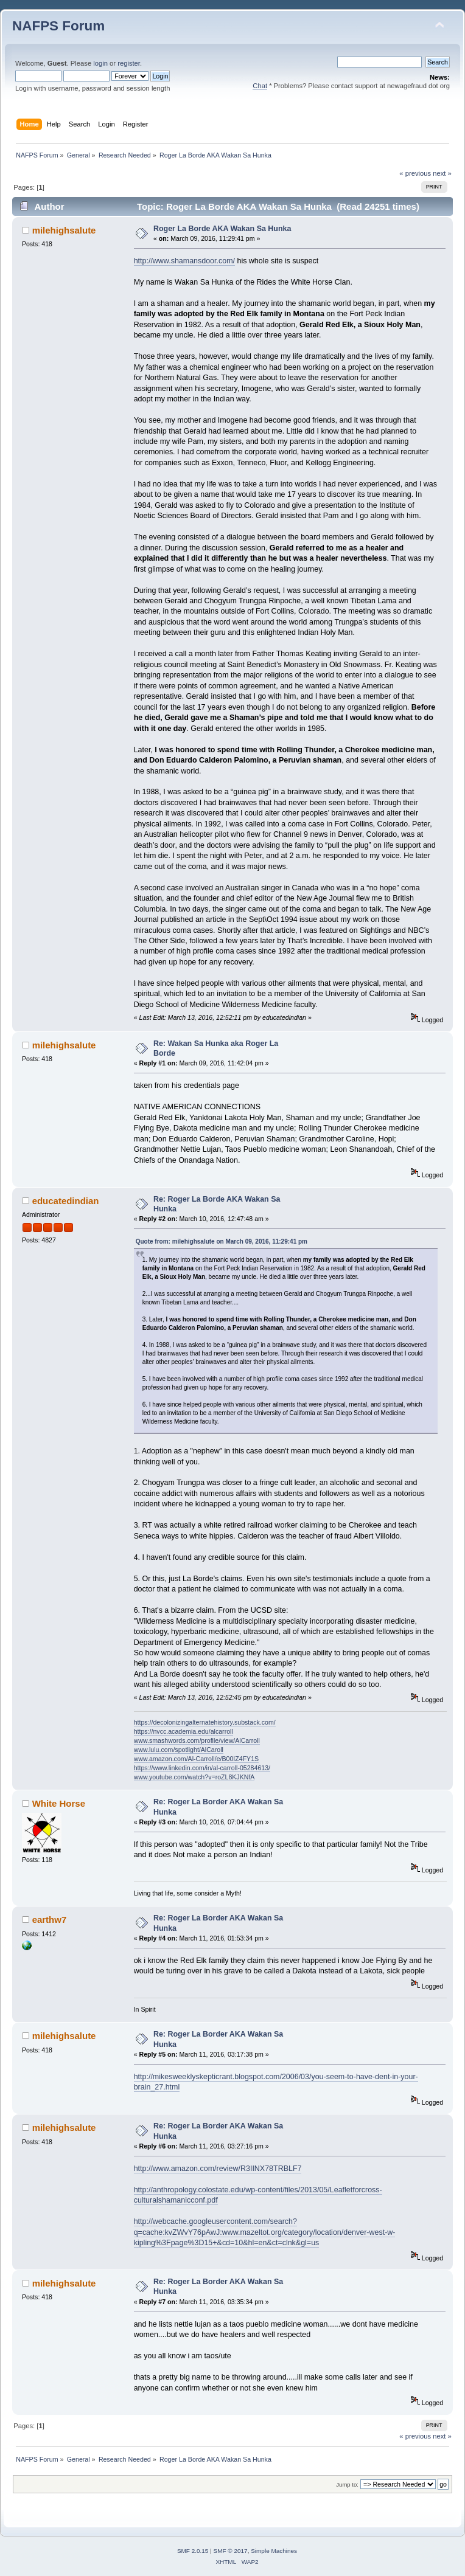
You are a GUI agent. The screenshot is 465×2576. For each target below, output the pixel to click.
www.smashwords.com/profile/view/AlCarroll (197, 1740)
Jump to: (347, 2484)
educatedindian (65, 1201)
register (128, 63)
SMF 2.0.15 (193, 2550)
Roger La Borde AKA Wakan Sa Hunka (222, 228)
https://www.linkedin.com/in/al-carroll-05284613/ (202, 1767)
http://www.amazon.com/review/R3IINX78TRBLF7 (218, 2168)
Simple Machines (274, 2550)
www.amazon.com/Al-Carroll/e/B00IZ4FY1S (196, 1758)
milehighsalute (64, 230)
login (100, 63)
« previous (415, 173)
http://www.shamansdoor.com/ (184, 261)
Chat (260, 85)
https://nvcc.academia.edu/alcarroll (183, 1731)
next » (442, 173)
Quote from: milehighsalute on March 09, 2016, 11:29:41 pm (221, 1241)
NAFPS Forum (58, 25)
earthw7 (49, 1919)
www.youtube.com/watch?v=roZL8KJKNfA (194, 1777)
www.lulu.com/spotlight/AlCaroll (178, 1749)
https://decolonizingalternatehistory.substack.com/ (205, 1722)
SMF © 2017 (231, 2550)
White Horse (58, 1803)
